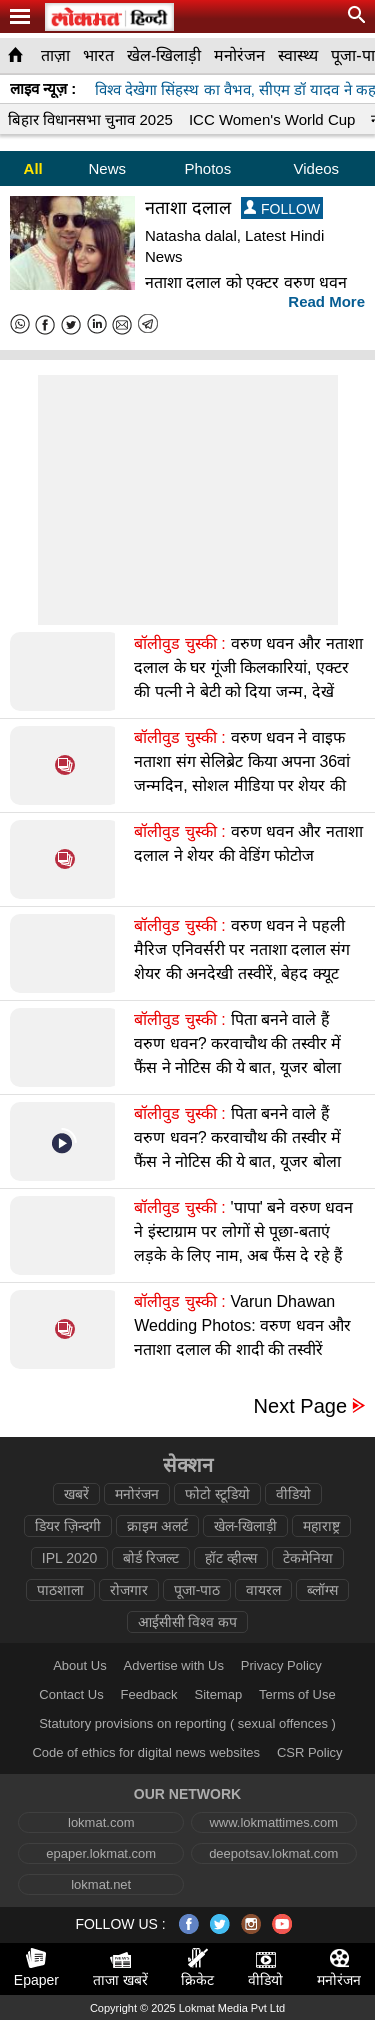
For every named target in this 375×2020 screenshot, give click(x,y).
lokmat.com (101, 1822)
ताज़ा (55, 55)
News (107, 168)
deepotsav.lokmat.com (273, 1853)
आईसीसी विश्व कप (188, 1622)
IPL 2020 (70, 1558)
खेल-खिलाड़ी (164, 55)
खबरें (76, 1494)
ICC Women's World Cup (272, 119)
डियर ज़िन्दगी (68, 1526)
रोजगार (129, 1590)
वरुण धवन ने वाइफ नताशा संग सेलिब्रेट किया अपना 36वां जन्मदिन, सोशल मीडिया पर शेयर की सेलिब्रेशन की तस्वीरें (242, 773)
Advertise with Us (174, 1665)
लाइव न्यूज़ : (43, 88)
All (33, 168)
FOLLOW (282, 208)
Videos (317, 168)
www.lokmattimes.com (273, 1822)
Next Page (300, 1406)
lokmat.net (101, 1884)
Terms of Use (297, 1694)
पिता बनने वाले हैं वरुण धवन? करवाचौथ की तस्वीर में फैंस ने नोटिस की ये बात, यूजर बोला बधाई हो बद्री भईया (237, 1055)
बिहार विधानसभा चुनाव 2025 (90, 119)
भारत (98, 55)
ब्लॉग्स (322, 1590)
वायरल (263, 1590)
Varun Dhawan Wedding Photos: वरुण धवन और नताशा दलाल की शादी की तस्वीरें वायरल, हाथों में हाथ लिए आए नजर (242, 1337)
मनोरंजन (239, 55)
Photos (207, 168)
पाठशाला (60, 1590)
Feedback (149, 1694)
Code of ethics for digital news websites (146, 1752)
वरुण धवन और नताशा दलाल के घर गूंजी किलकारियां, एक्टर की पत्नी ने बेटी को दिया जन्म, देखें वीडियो (248, 679)
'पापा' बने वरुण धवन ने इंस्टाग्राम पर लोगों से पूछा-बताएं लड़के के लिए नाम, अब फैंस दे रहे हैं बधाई (243, 1243)
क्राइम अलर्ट (157, 1526)
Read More (326, 301)
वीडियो (293, 1494)
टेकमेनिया (308, 1558)
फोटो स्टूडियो (217, 1494)
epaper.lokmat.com (101, 1853)
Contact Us (71, 1694)
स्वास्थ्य (298, 55)
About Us (79, 1665)
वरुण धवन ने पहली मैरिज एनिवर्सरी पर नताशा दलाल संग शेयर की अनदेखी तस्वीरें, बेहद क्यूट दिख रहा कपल (242, 961)
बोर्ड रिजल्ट (151, 1558)
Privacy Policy (281, 1665)
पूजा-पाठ (197, 1590)
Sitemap (219, 1694)
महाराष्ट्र (321, 1526)
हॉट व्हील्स (231, 1558)
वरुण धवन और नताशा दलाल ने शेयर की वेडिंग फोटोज (248, 843)
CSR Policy (310, 1752)
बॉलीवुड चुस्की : (179, 643)
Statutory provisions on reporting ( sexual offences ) (187, 1723)
